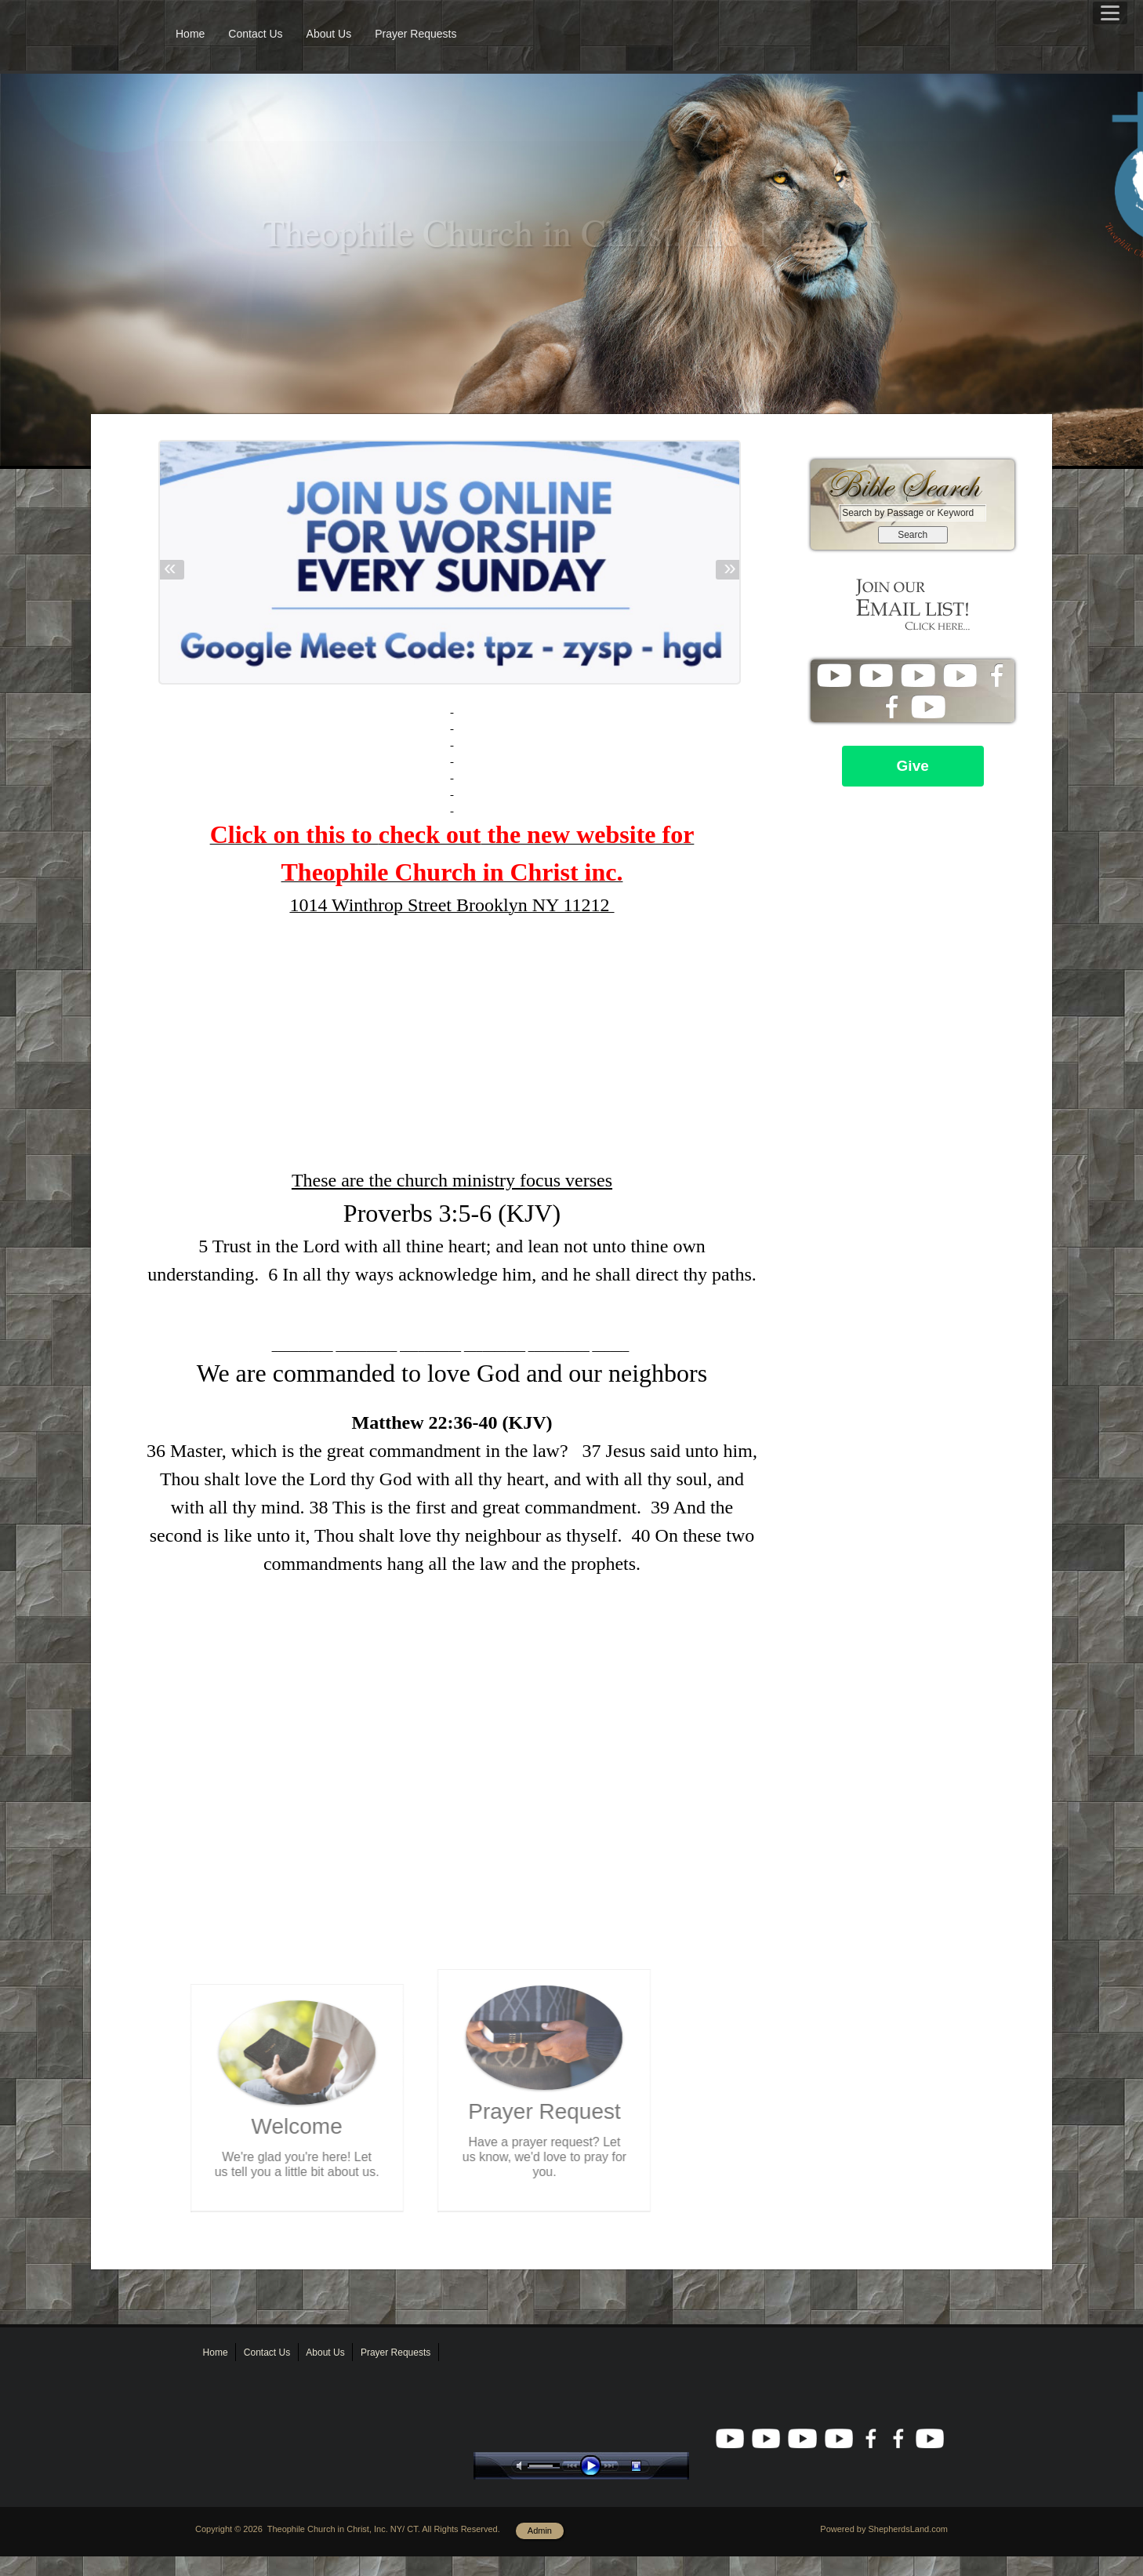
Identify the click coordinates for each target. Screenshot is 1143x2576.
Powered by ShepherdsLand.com (884, 2529)
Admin (540, 2530)
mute (522, 2466)
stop (649, 2466)
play (594, 2466)
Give (913, 766)
